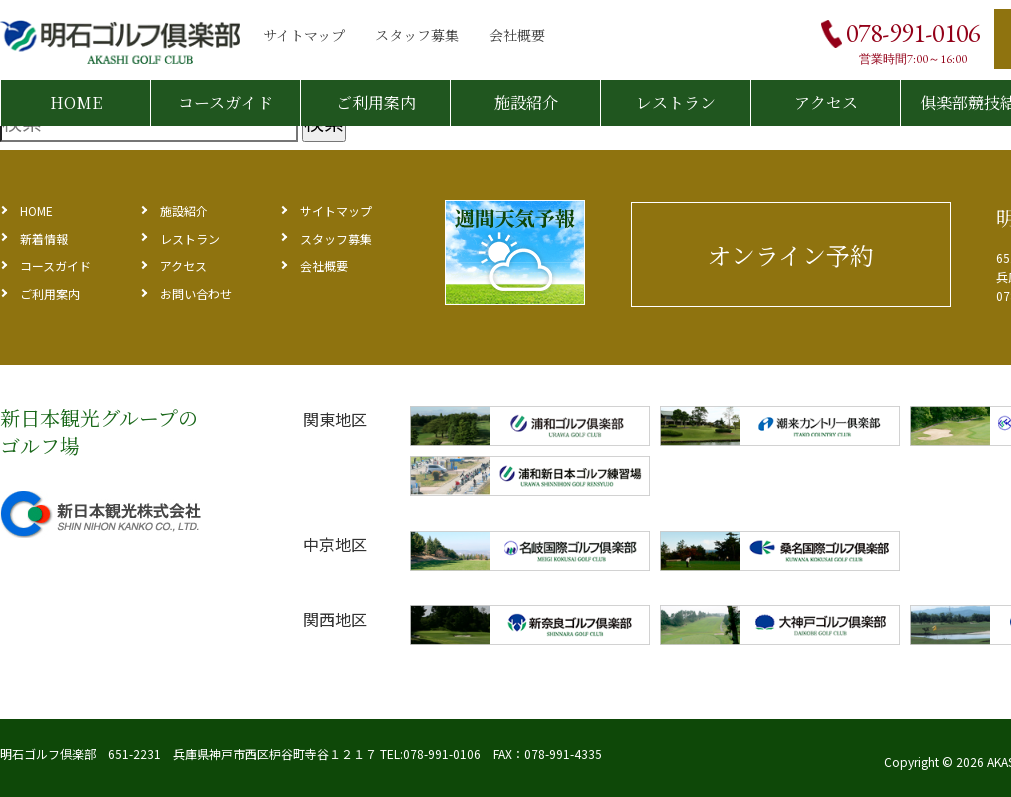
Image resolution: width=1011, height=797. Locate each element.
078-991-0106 (913, 33)
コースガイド (225, 102)
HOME (76, 102)
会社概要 (517, 35)
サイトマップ (304, 35)
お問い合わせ (196, 293)
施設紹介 (526, 102)
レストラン (676, 102)
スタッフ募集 (417, 35)
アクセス (826, 102)
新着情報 (44, 238)
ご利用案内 (376, 102)
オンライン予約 (790, 254)
